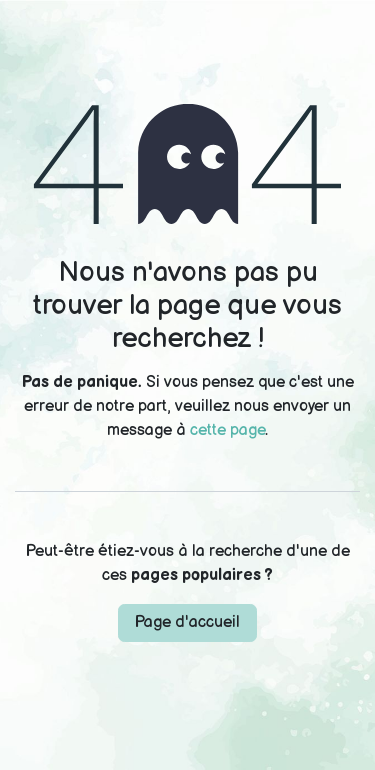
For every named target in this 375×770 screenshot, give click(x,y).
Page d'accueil (187, 622)
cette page (227, 430)
